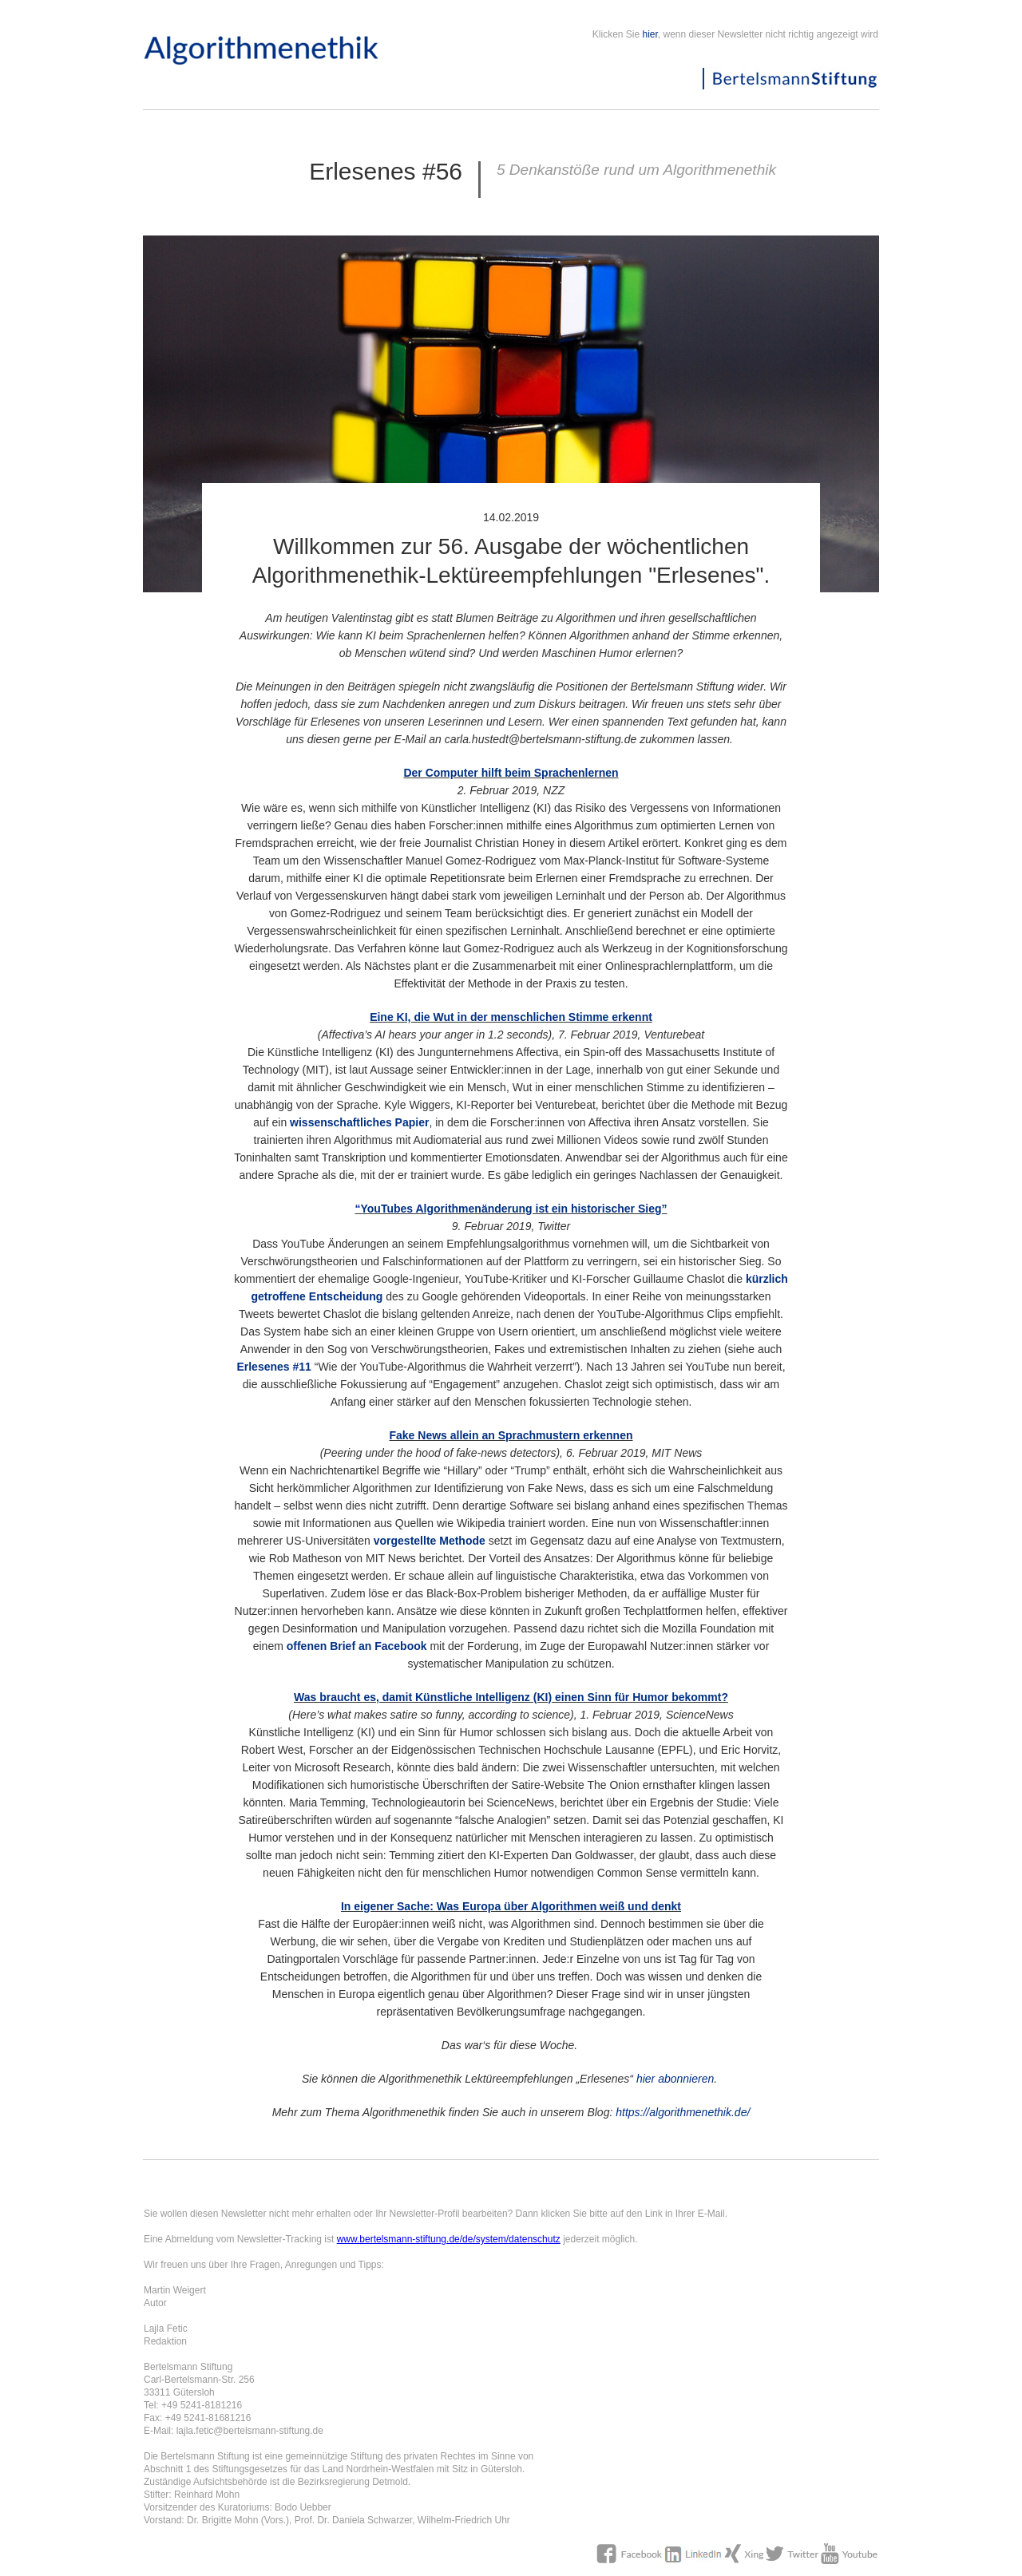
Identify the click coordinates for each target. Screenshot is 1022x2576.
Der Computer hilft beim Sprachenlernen (510, 772)
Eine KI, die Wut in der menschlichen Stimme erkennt (511, 1017)
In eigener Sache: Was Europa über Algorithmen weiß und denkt (511, 1906)
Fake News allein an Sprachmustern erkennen (510, 1435)
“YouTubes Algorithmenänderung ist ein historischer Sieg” (511, 1208)
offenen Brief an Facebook (357, 1646)
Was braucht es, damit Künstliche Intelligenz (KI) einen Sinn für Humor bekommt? (511, 1697)
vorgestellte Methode (429, 1540)
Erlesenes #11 (273, 1366)
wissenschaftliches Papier (359, 1122)
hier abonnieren (675, 2078)
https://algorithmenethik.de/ (683, 2112)
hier (650, 34)
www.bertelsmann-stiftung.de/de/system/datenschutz (449, 2239)
